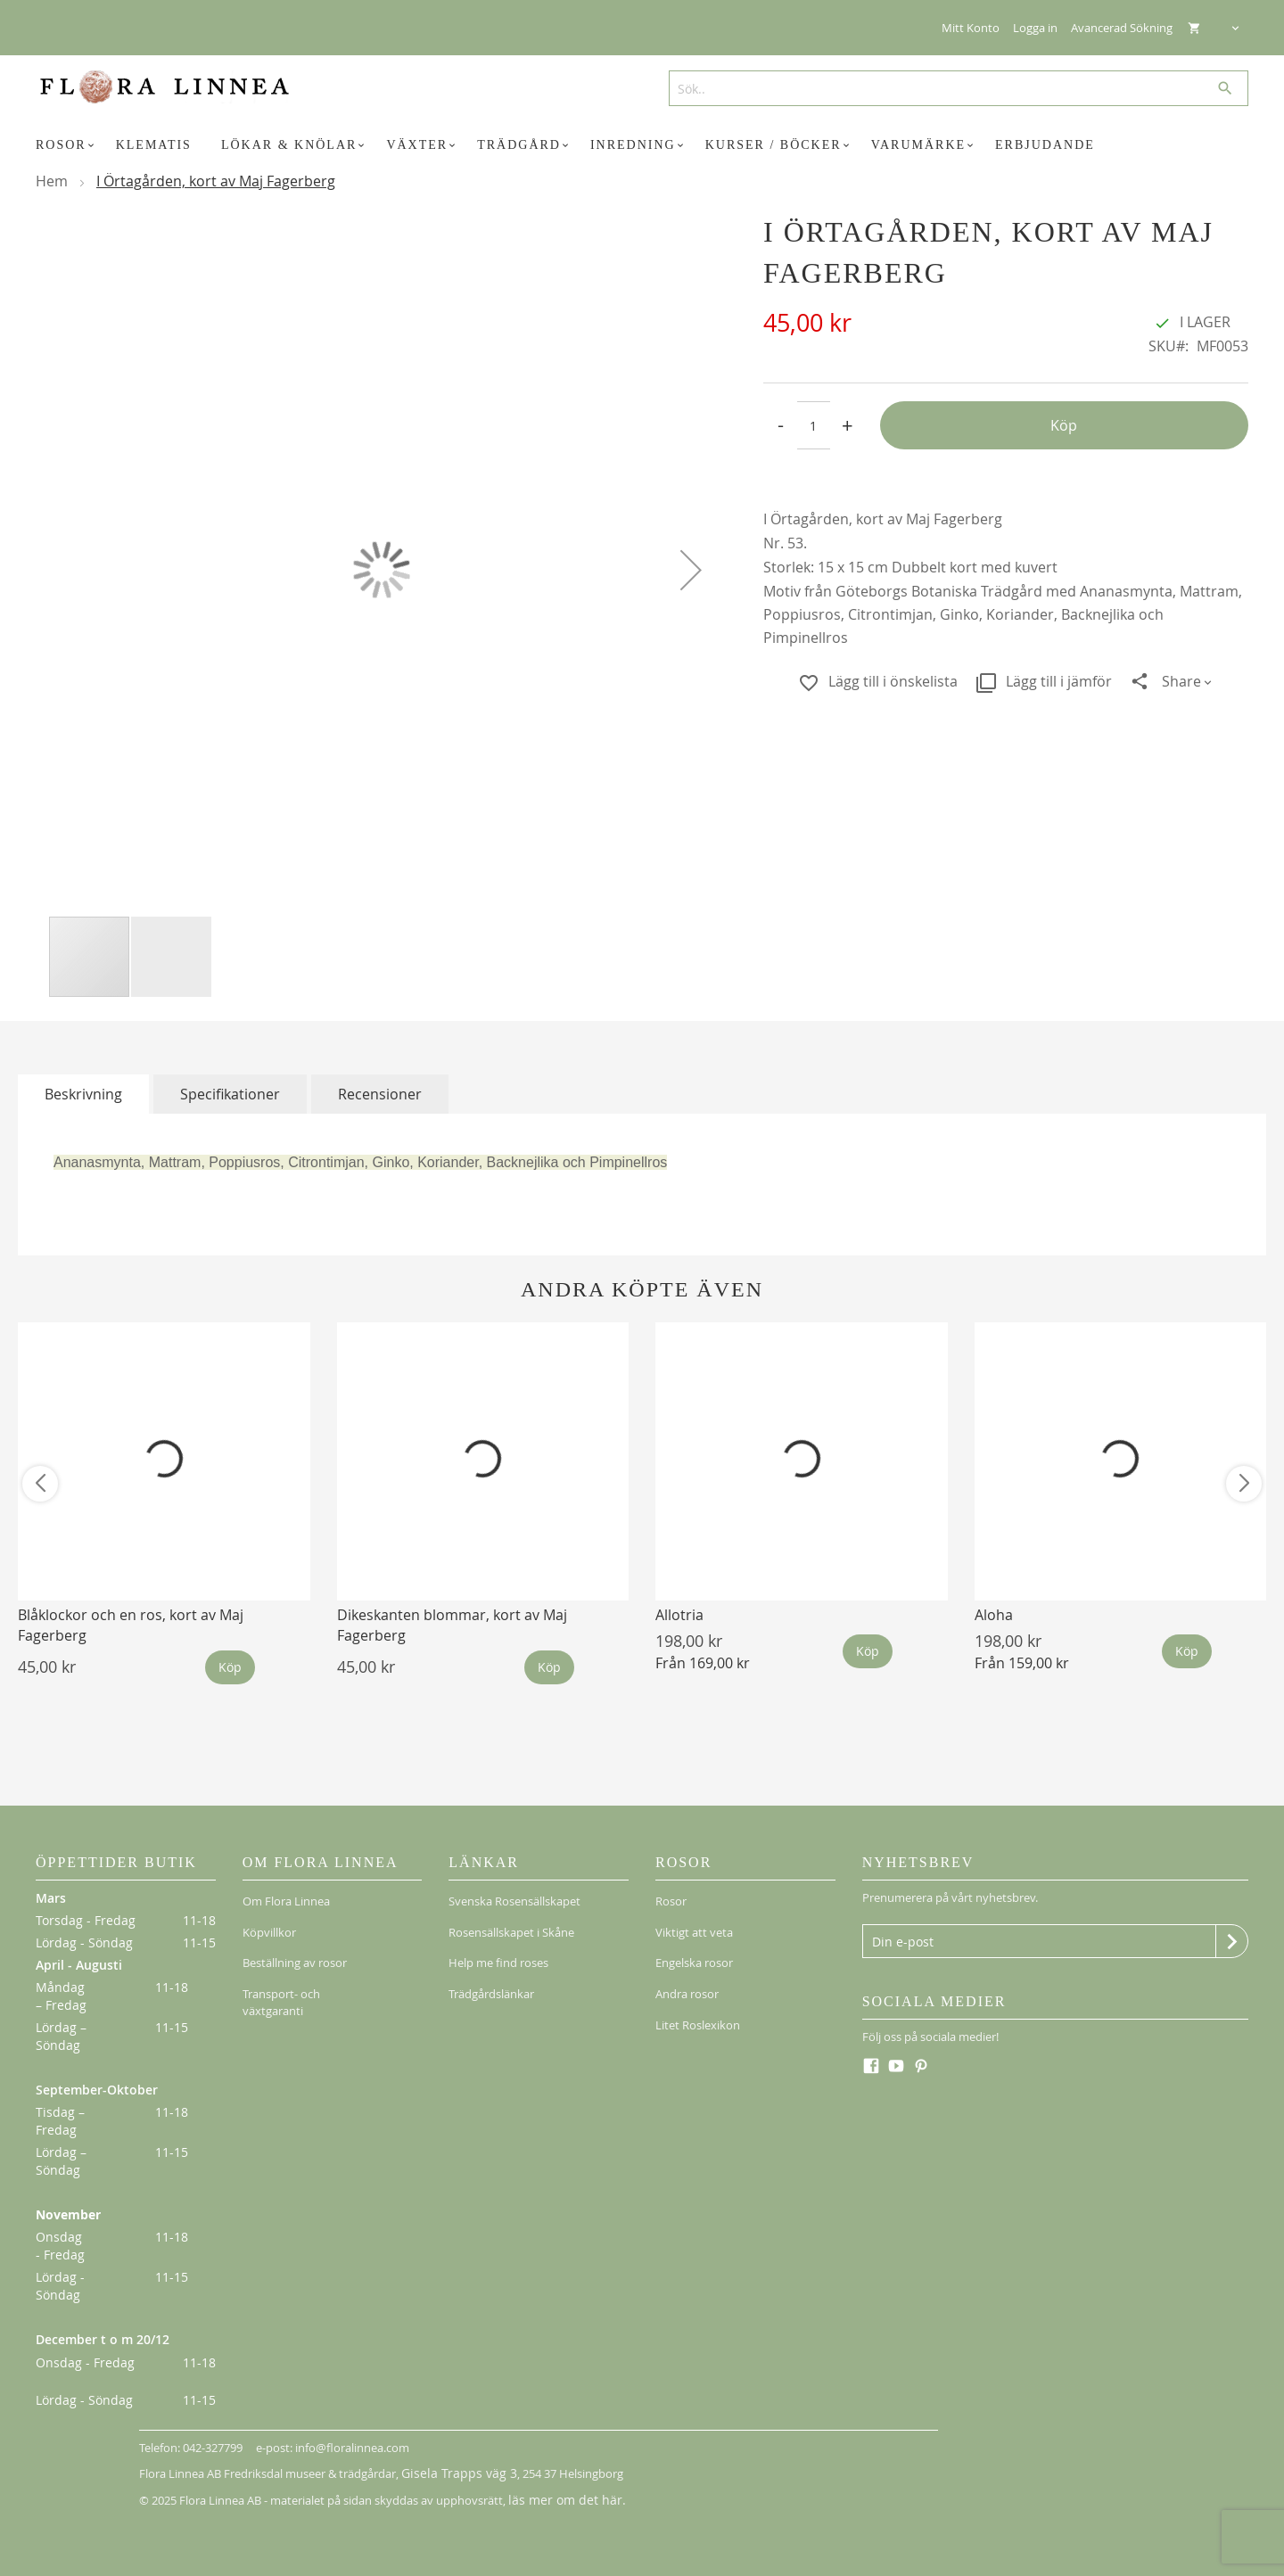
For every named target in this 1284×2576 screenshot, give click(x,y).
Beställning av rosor (295, 1945)
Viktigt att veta (694, 1921)
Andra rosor (687, 1968)
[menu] (642, 145)
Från (702, 1663)
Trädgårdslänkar (491, 1968)
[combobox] (952, 88)
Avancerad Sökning (1122, 28)
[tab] (83, 1094)
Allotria (679, 1615)
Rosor (671, 1897)
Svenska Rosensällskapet (514, 1897)
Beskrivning (83, 1094)
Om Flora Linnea (286, 1897)
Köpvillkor (269, 1921)
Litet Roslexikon (697, 1992)
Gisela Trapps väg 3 (451, 2473)
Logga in (1035, 28)
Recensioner (380, 1094)
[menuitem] (68, 145)
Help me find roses (498, 1945)
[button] (691, 569)
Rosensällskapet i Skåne (511, 1921)
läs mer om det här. (559, 2498)
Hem (52, 181)
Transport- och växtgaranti (281, 1976)
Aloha (994, 1615)
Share (1181, 681)
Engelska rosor (694, 1945)
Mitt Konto (971, 28)
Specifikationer (230, 1094)
